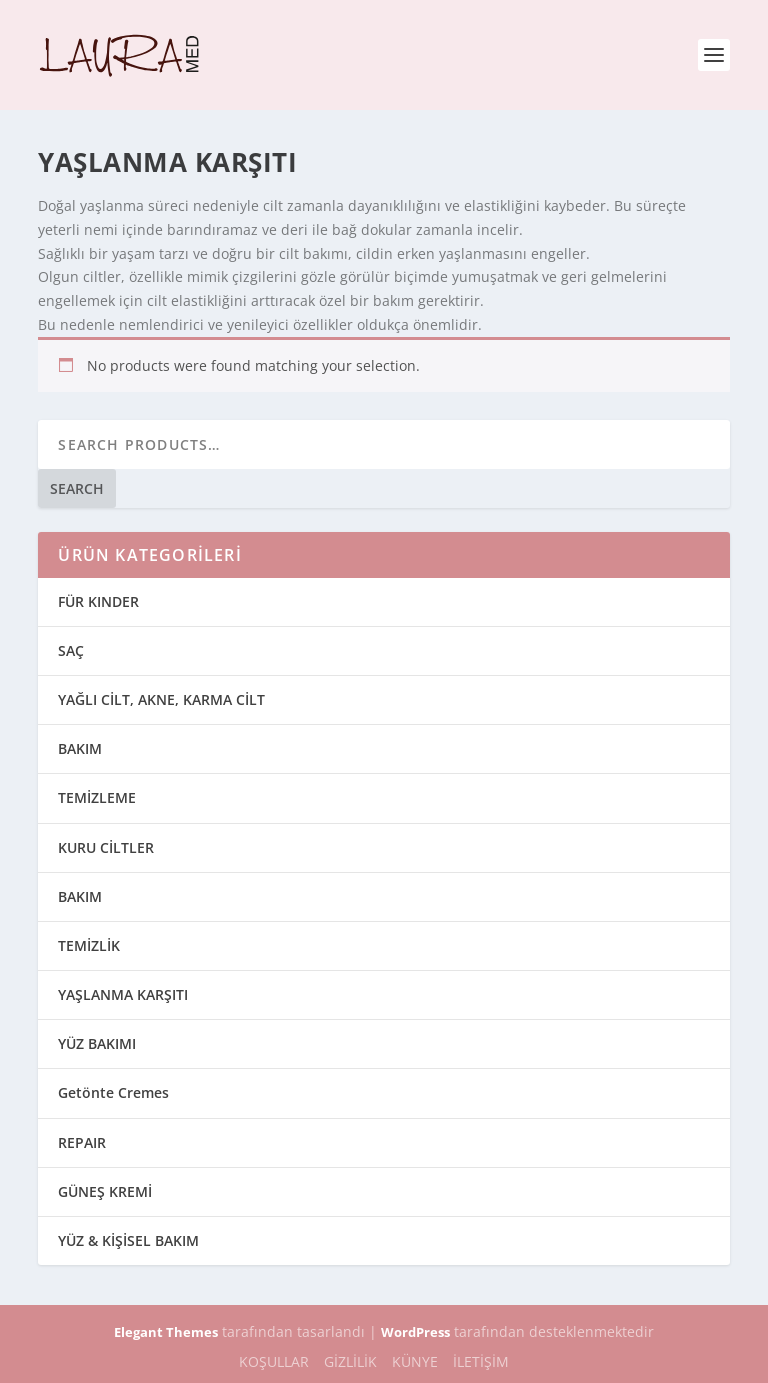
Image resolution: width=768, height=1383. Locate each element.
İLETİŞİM (481, 1361)
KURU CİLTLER (106, 847)
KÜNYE (415, 1361)
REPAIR (82, 1142)
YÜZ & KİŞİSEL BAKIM (128, 1240)
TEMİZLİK (89, 945)
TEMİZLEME (97, 797)
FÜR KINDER (98, 601)
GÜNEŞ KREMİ (105, 1191)
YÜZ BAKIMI (97, 1043)
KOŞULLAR (274, 1361)
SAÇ (71, 650)
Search (77, 488)
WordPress (415, 1332)
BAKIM (80, 748)
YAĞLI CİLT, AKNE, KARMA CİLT (161, 699)
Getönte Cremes (113, 1092)
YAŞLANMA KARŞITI (123, 994)
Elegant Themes (166, 1332)
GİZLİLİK (350, 1361)
